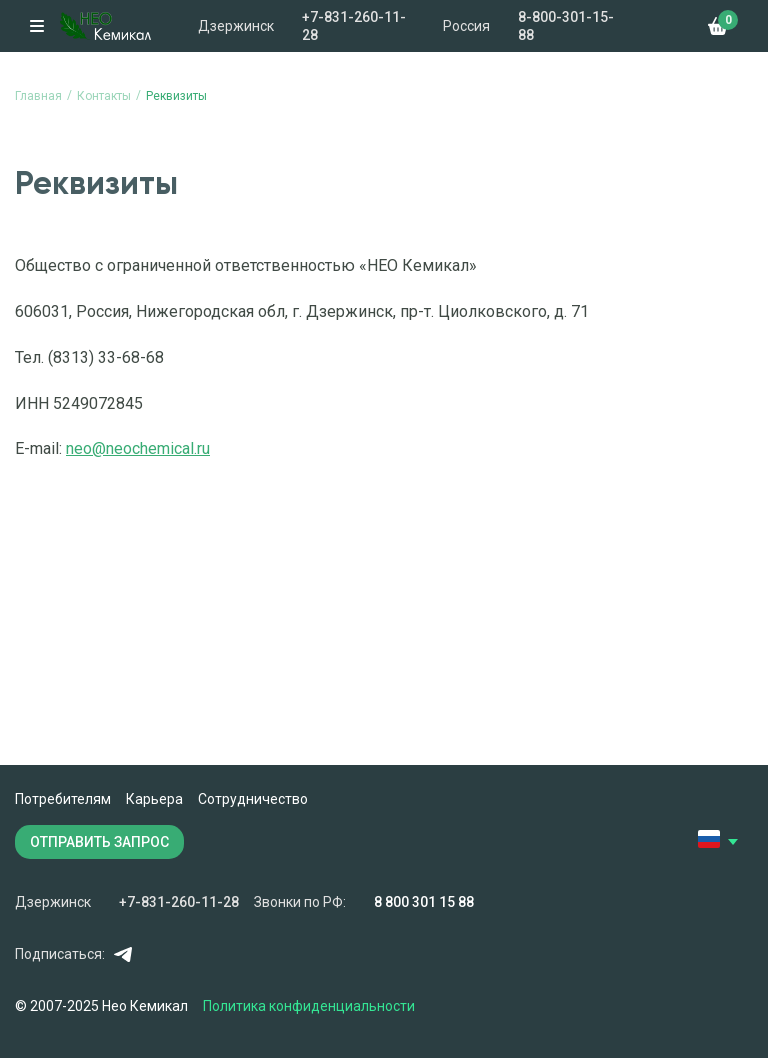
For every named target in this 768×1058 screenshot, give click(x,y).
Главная (38, 96)
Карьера (154, 799)
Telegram (122, 954)
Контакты (104, 96)
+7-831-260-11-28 (354, 26)
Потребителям (63, 799)
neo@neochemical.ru (138, 448)
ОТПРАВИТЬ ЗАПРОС (99, 842)
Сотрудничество (253, 799)
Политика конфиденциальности (309, 1006)
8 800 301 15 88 (424, 902)
